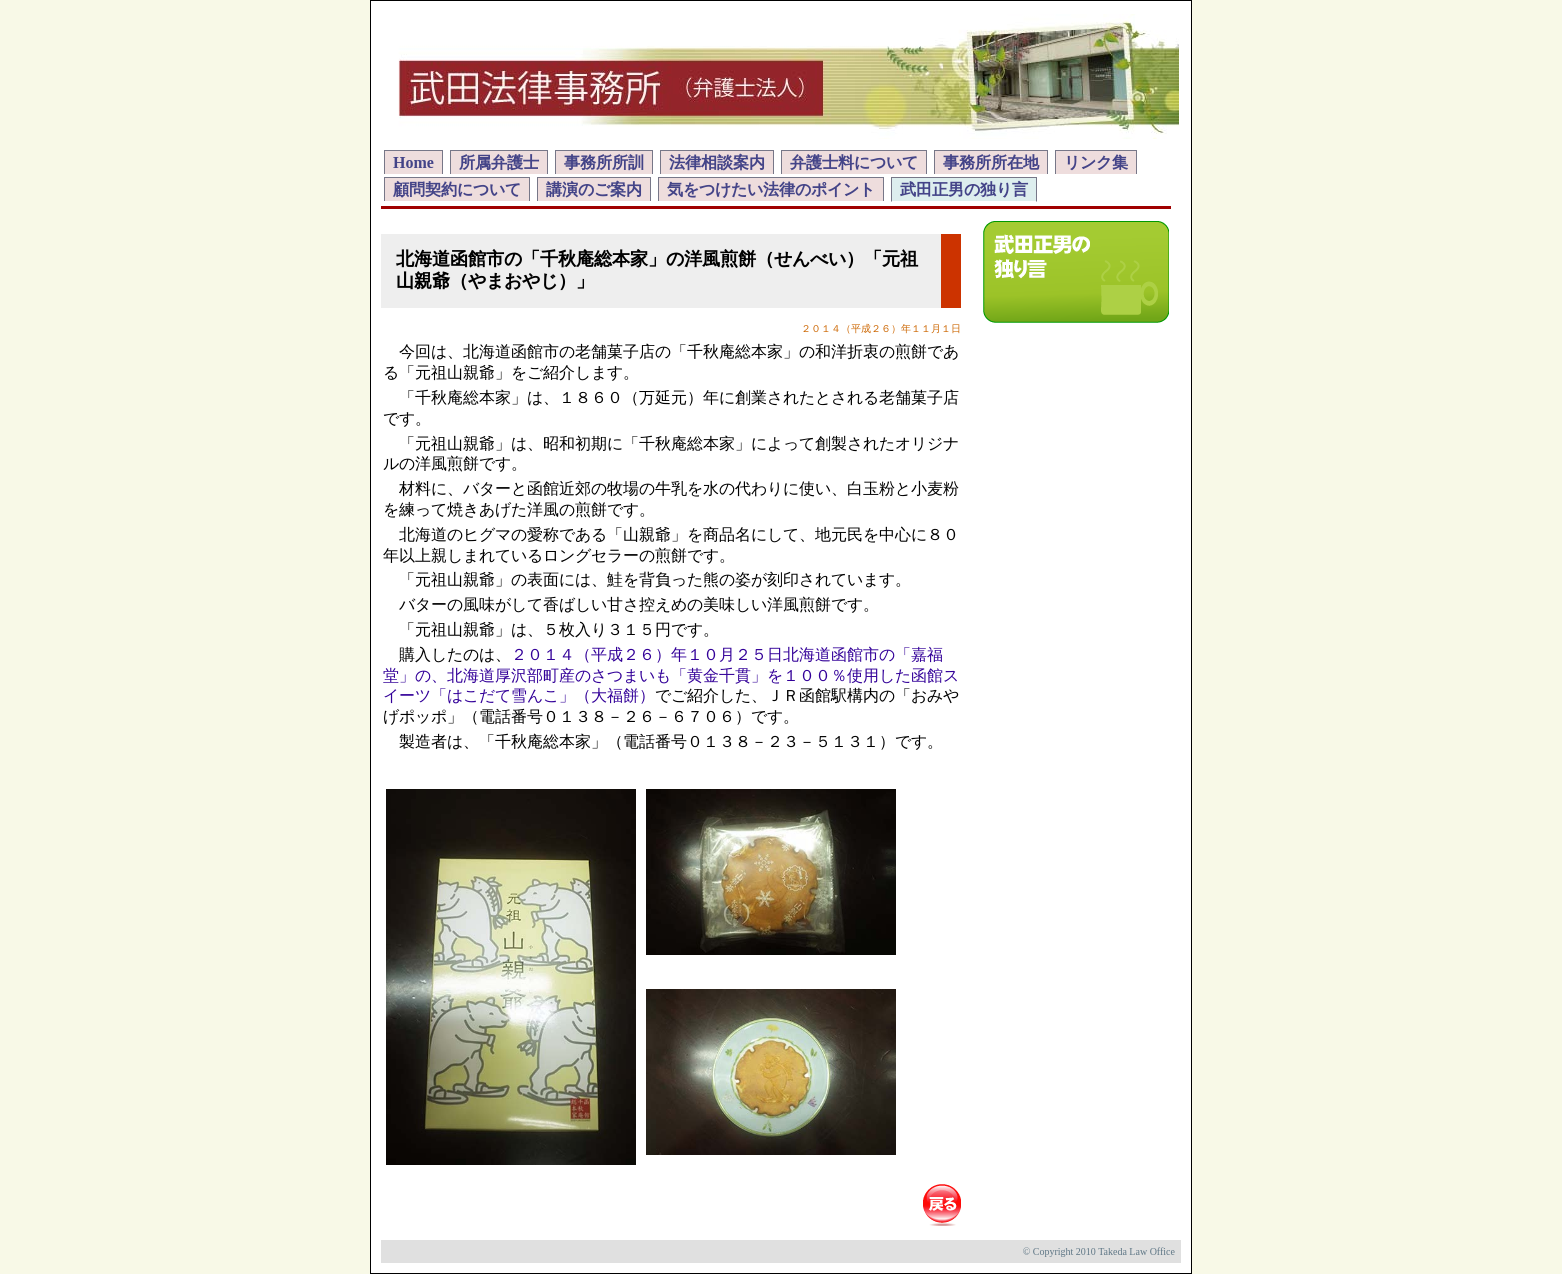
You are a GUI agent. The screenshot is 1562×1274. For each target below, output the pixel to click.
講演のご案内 (594, 189)
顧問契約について (457, 189)
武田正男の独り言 (964, 189)
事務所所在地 (991, 162)
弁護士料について (854, 162)
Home (413, 162)
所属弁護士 (499, 162)
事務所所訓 (604, 162)
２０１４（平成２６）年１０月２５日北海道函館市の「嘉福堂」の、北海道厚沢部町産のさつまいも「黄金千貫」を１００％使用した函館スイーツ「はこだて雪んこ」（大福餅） (671, 675)
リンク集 (1096, 162)
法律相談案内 (717, 162)
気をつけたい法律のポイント (771, 189)
